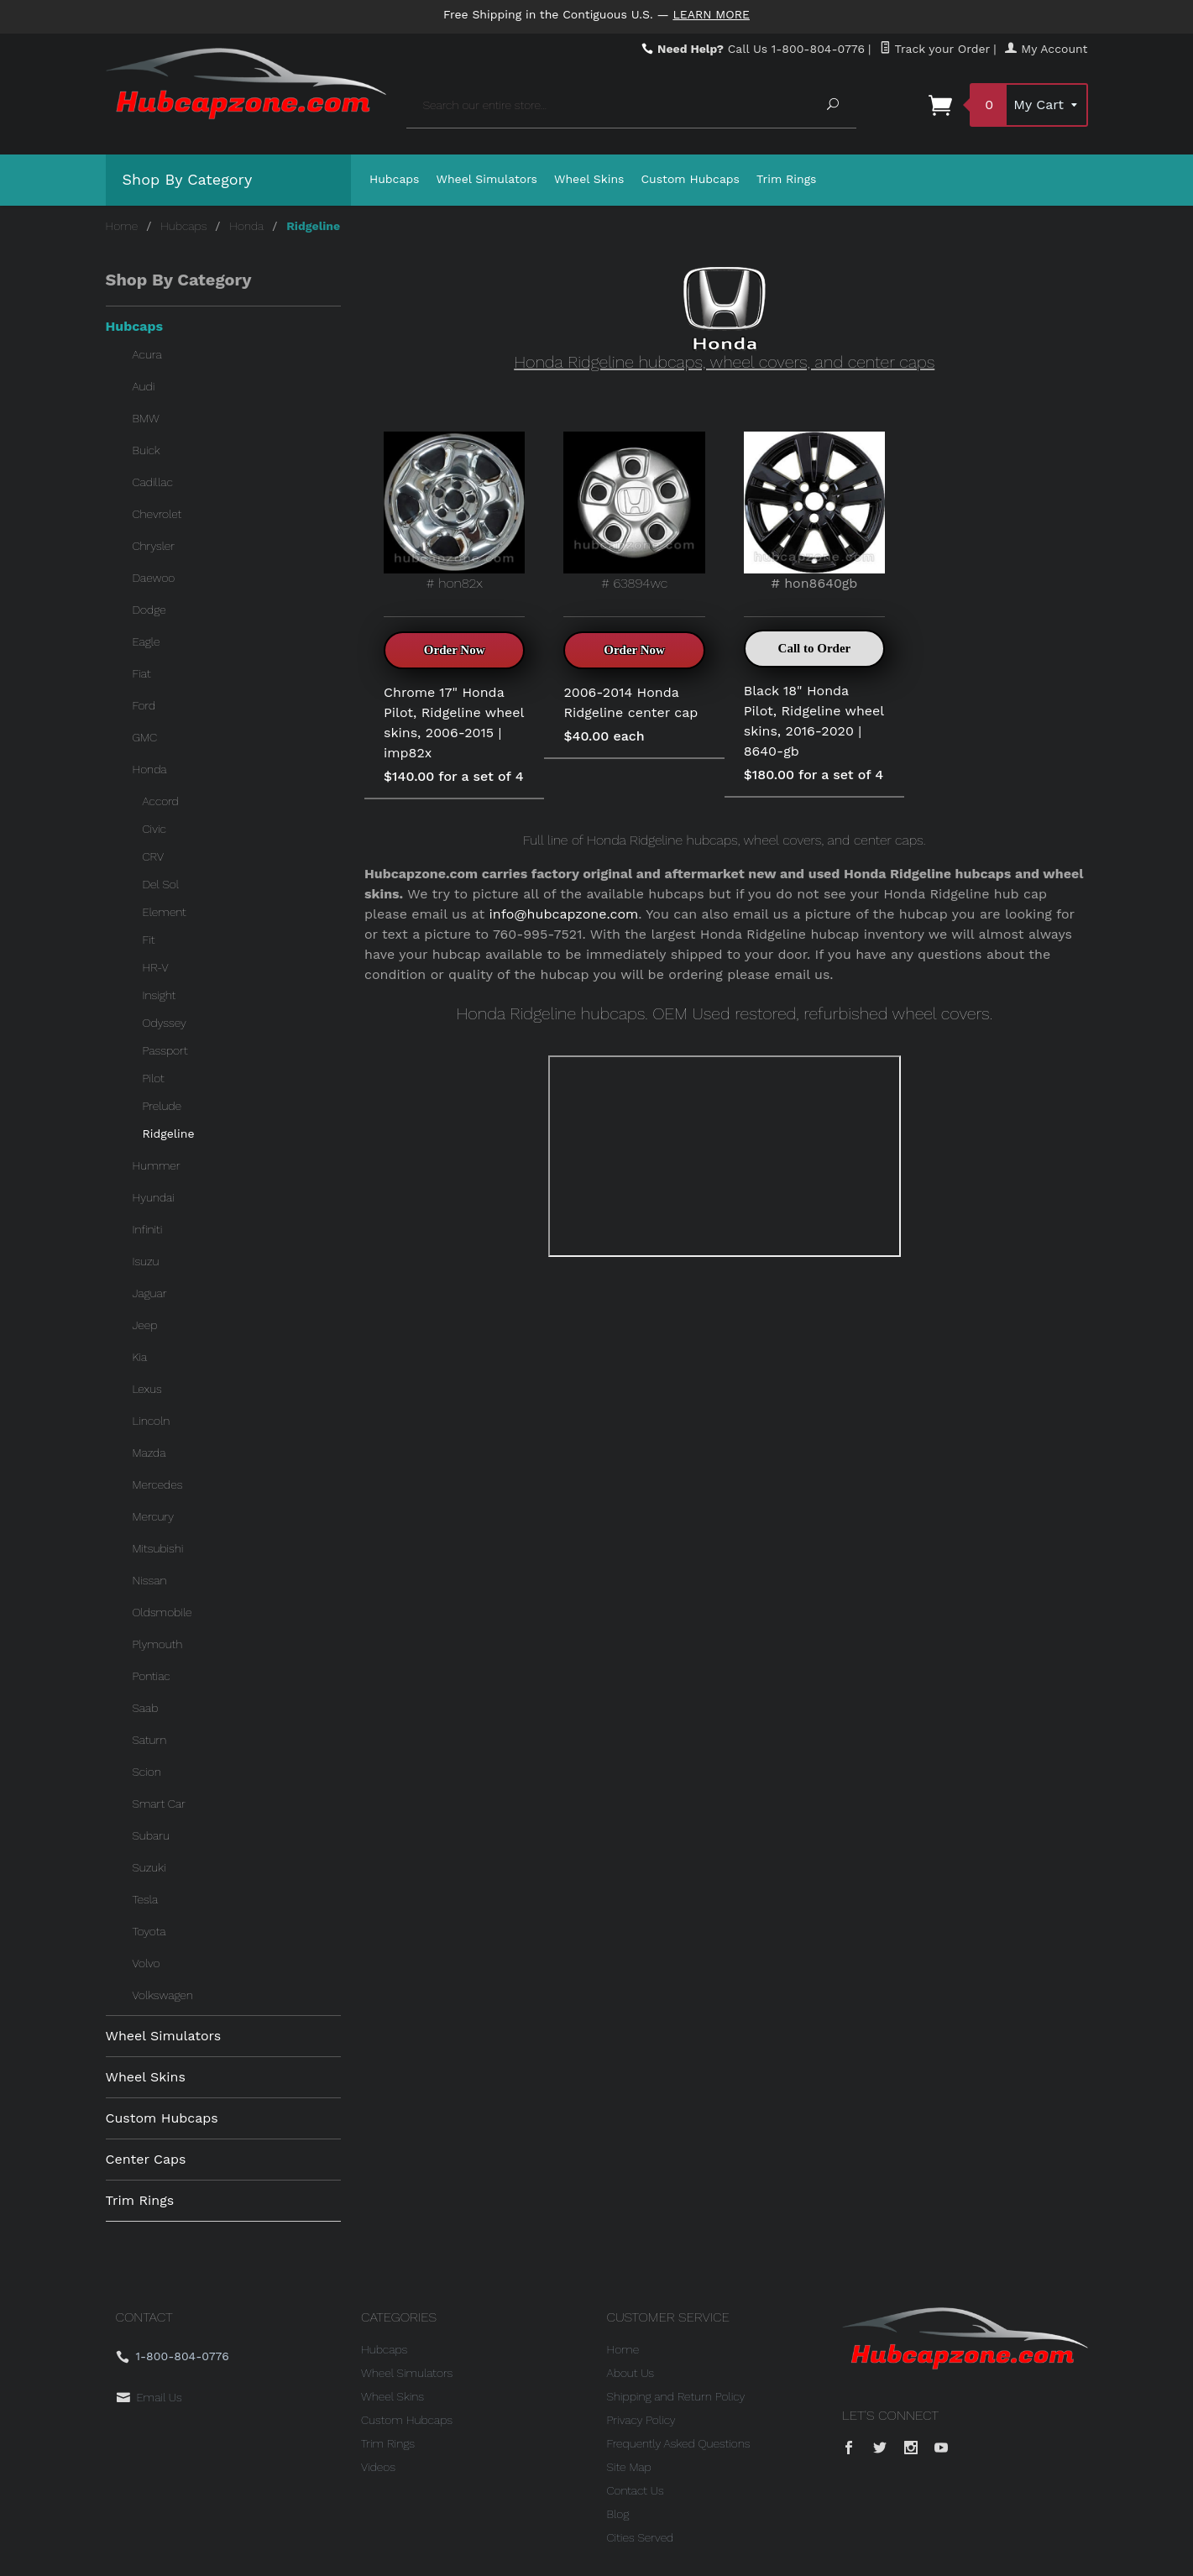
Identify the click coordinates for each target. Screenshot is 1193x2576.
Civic (154, 828)
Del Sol (161, 884)
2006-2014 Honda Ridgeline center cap (630, 702)
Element (164, 912)
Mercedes (158, 1484)
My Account (1046, 48)
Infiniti (148, 1229)
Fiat (142, 673)
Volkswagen (163, 1995)
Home (122, 226)
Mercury (154, 1516)
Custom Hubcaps (690, 179)
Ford (144, 705)
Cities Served (640, 2537)
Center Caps (146, 2159)
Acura (147, 354)
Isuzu (146, 1261)
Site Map (629, 2467)
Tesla (146, 1899)
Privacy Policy (641, 2420)
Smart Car (159, 1803)
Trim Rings (786, 179)
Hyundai (154, 1197)
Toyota (149, 1931)
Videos (378, 2467)
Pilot (154, 1078)
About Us (631, 2373)
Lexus (147, 1388)
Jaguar (150, 1293)
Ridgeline (169, 1133)
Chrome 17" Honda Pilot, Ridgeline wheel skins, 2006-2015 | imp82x (454, 722)
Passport (165, 1050)
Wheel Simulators (487, 179)
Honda (246, 226)
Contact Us (635, 2490)
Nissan (150, 1580)
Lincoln (151, 1420)
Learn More (711, 14)
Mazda (149, 1452)
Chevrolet (157, 514)
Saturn (150, 1739)
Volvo (146, 1963)
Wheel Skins (589, 179)
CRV (154, 856)
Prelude (162, 1106)
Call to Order (814, 648)
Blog (618, 2514)
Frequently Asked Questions (679, 2443)
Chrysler (154, 545)
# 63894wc (633, 511)
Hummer (157, 1165)
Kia (140, 1357)
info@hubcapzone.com (564, 914)
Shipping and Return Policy (676, 2396)
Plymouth (158, 1644)
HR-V (156, 967)
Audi (144, 386)
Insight (159, 995)
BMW (146, 418)
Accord (161, 801)
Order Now (454, 650)
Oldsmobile (162, 1612)
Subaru (151, 1835)
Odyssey (164, 1022)
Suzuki (149, 1867)
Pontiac (151, 1676)
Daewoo (154, 577)
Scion (147, 1771)
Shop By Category (188, 179)
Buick (146, 450)
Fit (149, 939)
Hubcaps (394, 179)
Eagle (146, 641)
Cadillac (153, 482)
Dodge (149, 609)
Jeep (145, 1325)
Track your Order (935, 48)
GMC (145, 737)
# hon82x (454, 511)
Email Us (159, 2397)
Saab (146, 1708)
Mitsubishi (158, 1548)
